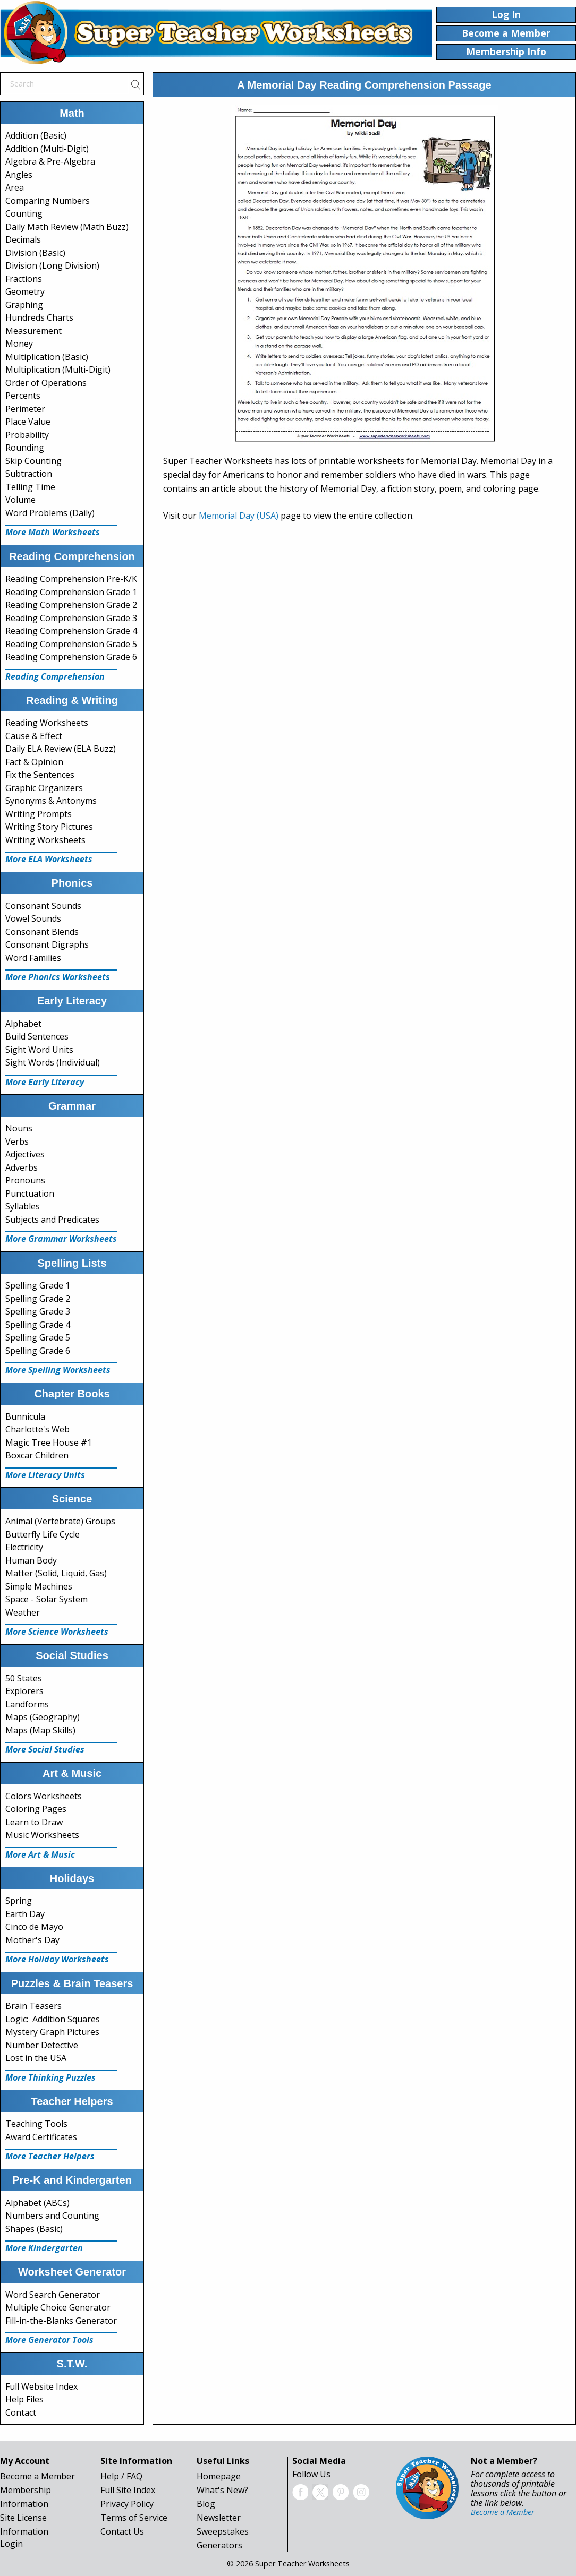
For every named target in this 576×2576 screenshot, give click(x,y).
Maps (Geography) (42, 1717)
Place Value (27, 421)
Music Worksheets (42, 1835)
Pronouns (25, 1180)
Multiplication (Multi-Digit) (58, 369)
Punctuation (29, 1193)
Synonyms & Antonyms (51, 800)
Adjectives (25, 1154)
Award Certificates (41, 2137)
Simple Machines (38, 1586)
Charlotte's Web (37, 1429)
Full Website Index (41, 2386)
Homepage (219, 2476)
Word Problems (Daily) (50, 513)
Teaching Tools (36, 2124)
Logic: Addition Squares (52, 2019)
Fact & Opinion (34, 762)
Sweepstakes (223, 2531)
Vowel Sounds (33, 918)
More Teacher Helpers (50, 2156)
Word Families (33, 958)
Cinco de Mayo (34, 1927)
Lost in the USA (35, 2058)
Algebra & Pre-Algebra (50, 161)
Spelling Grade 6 (37, 1350)
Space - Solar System (46, 1599)
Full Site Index (127, 2490)
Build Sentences (37, 1036)
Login (11, 2543)
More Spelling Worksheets (58, 1370)
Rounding (24, 447)
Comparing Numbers (47, 201)
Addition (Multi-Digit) (47, 148)
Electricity (24, 1547)
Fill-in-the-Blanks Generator (61, 2320)
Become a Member (37, 2476)
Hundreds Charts (39, 317)
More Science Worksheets (56, 1631)
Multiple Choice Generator (58, 2307)
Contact (20, 2412)
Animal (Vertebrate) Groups (60, 1521)
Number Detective (41, 2045)
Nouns (18, 1128)
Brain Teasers (33, 2006)
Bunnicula (25, 1416)
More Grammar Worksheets (61, 1238)
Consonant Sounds (43, 906)
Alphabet (23, 1023)
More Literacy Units (45, 1475)
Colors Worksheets (43, 1796)
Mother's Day (32, 1940)
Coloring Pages (35, 1809)
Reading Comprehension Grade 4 (71, 631)
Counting (24, 213)
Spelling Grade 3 (37, 1311)
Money (19, 343)
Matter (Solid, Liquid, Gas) (56, 1573)
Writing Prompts (38, 814)
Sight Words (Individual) (52, 1062)
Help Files (24, 2399)
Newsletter (219, 2517)
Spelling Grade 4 (37, 1324)
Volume (20, 499)
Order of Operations (46, 383)
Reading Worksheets (46, 722)
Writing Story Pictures (49, 826)
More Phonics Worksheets (57, 977)
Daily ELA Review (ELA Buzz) (60, 748)
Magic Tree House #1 (48, 1442)
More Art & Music (40, 1854)
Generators (219, 2545)
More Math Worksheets (52, 532)
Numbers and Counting (52, 2215)
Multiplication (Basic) (46, 357)
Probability (27, 435)
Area (14, 187)
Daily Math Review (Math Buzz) (67, 227)
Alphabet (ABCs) (37, 2203)
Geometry (25, 291)
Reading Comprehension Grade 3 (71, 618)
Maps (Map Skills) (40, 1730)
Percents (22, 395)
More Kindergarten (44, 2248)
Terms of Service (133, 2517)
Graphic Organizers (44, 788)
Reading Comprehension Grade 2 (71, 605)
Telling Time (30, 487)
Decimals (23, 239)
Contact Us (122, 2531)
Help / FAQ (121, 2476)
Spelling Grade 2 (37, 1298)
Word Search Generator (52, 2294)
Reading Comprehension (55, 676)
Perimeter (25, 409)
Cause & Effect (33, 736)
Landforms (27, 1704)
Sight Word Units (39, 1049)
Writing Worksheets (45, 840)
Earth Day (25, 1914)
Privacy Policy (127, 2504)
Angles (18, 175)
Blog (206, 2504)
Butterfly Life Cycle (42, 1534)
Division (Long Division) (52, 265)
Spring (18, 1901)
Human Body (31, 1560)
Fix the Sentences (39, 774)
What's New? (222, 2490)
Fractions (23, 279)
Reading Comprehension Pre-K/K (71, 579)
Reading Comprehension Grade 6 (71, 657)
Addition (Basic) (35, 135)
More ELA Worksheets (48, 859)
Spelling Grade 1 (37, 1285)
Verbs (17, 1141)
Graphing (24, 305)
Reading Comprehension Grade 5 (71, 644)
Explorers (24, 1691)
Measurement (33, 331)
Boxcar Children (37, 1455)
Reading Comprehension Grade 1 (71, 592)
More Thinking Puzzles (50, 2077)
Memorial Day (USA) (238, 515)
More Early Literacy (44, 1082)
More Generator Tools (49, 2340)
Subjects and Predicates (52, 1219)
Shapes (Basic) (34, 2229)
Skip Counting (33, 461)
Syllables (22, 1206)
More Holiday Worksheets (57, 1959)
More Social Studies (44, 1749)
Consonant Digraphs (47, 944)
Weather (22, 1612)
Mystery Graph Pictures (52, 2032)
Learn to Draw (34, 1822)
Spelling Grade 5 (37, 1337)
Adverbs (21, 1167)
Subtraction (28, 473)
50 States (23, 1678)
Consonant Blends (42, 932)
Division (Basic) (35, 253)
